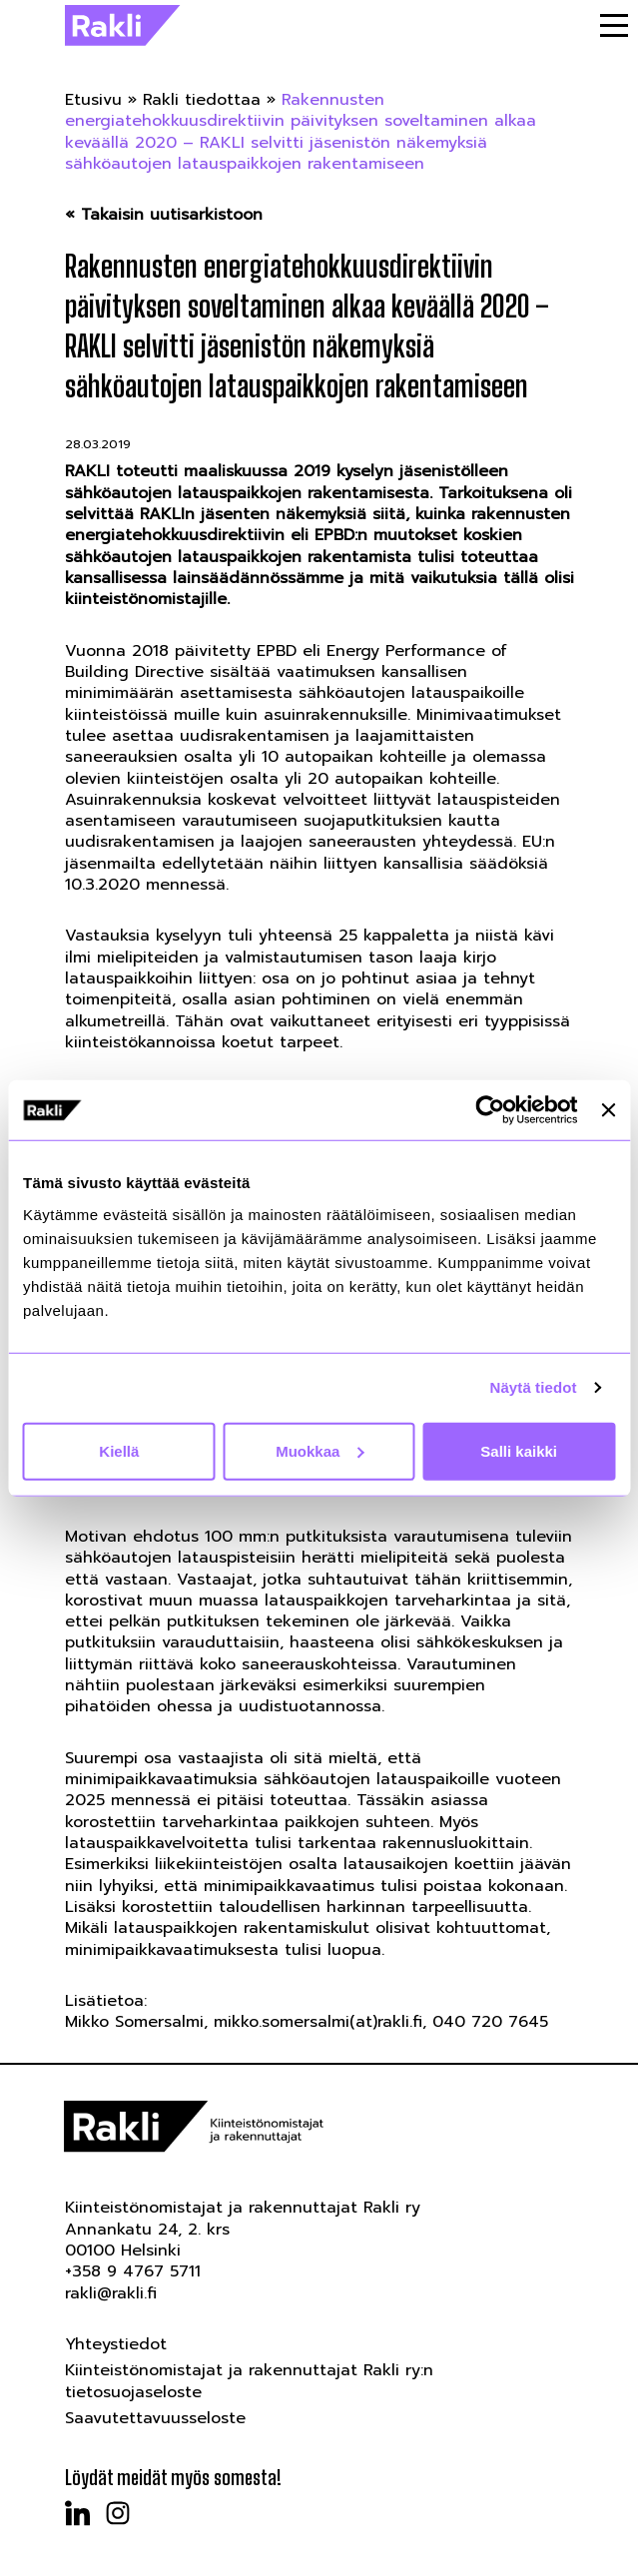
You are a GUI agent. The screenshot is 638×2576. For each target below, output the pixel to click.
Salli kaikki (518, 1450)
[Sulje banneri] (608, 1110)
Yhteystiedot (116, 2344)
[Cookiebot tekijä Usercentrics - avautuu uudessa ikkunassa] (490, 1110)
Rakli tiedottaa (202, 100)
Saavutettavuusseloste (155, 2418)
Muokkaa (319, 1450)
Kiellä (119, 1450)
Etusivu (93, 100)
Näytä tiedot (533, 1387)
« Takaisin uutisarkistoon (164, 215)
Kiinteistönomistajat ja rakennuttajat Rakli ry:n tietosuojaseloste (249, 2380)
